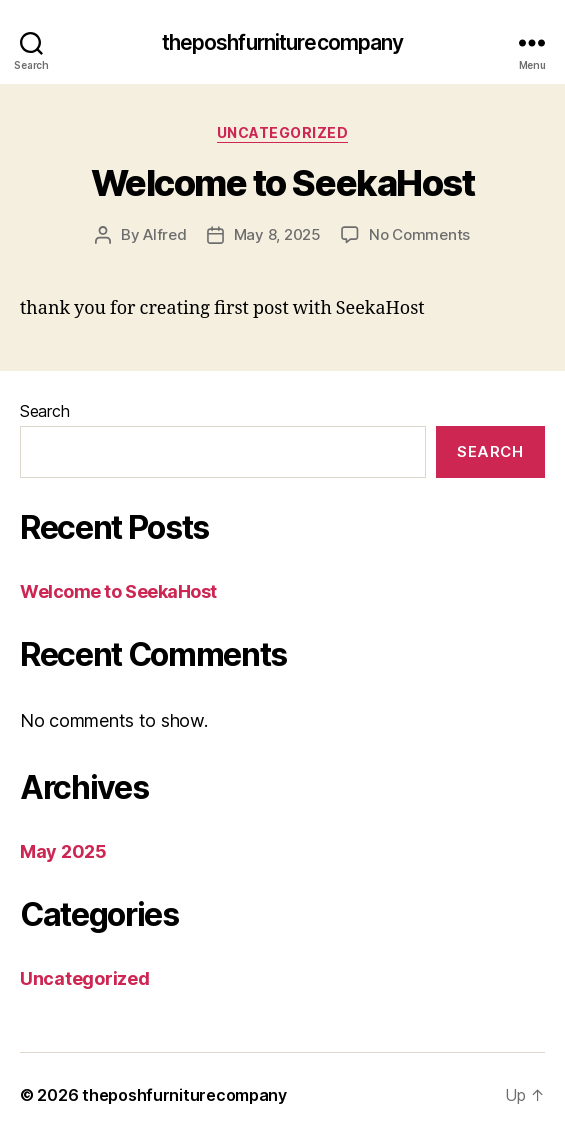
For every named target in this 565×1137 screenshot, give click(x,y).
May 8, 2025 (277, 234)
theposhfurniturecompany (283, 42)
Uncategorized (283, 132)
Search (44, 411)
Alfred (164, 234)
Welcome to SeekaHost (282, 183)
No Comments (419, 234)
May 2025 (63, 851)
